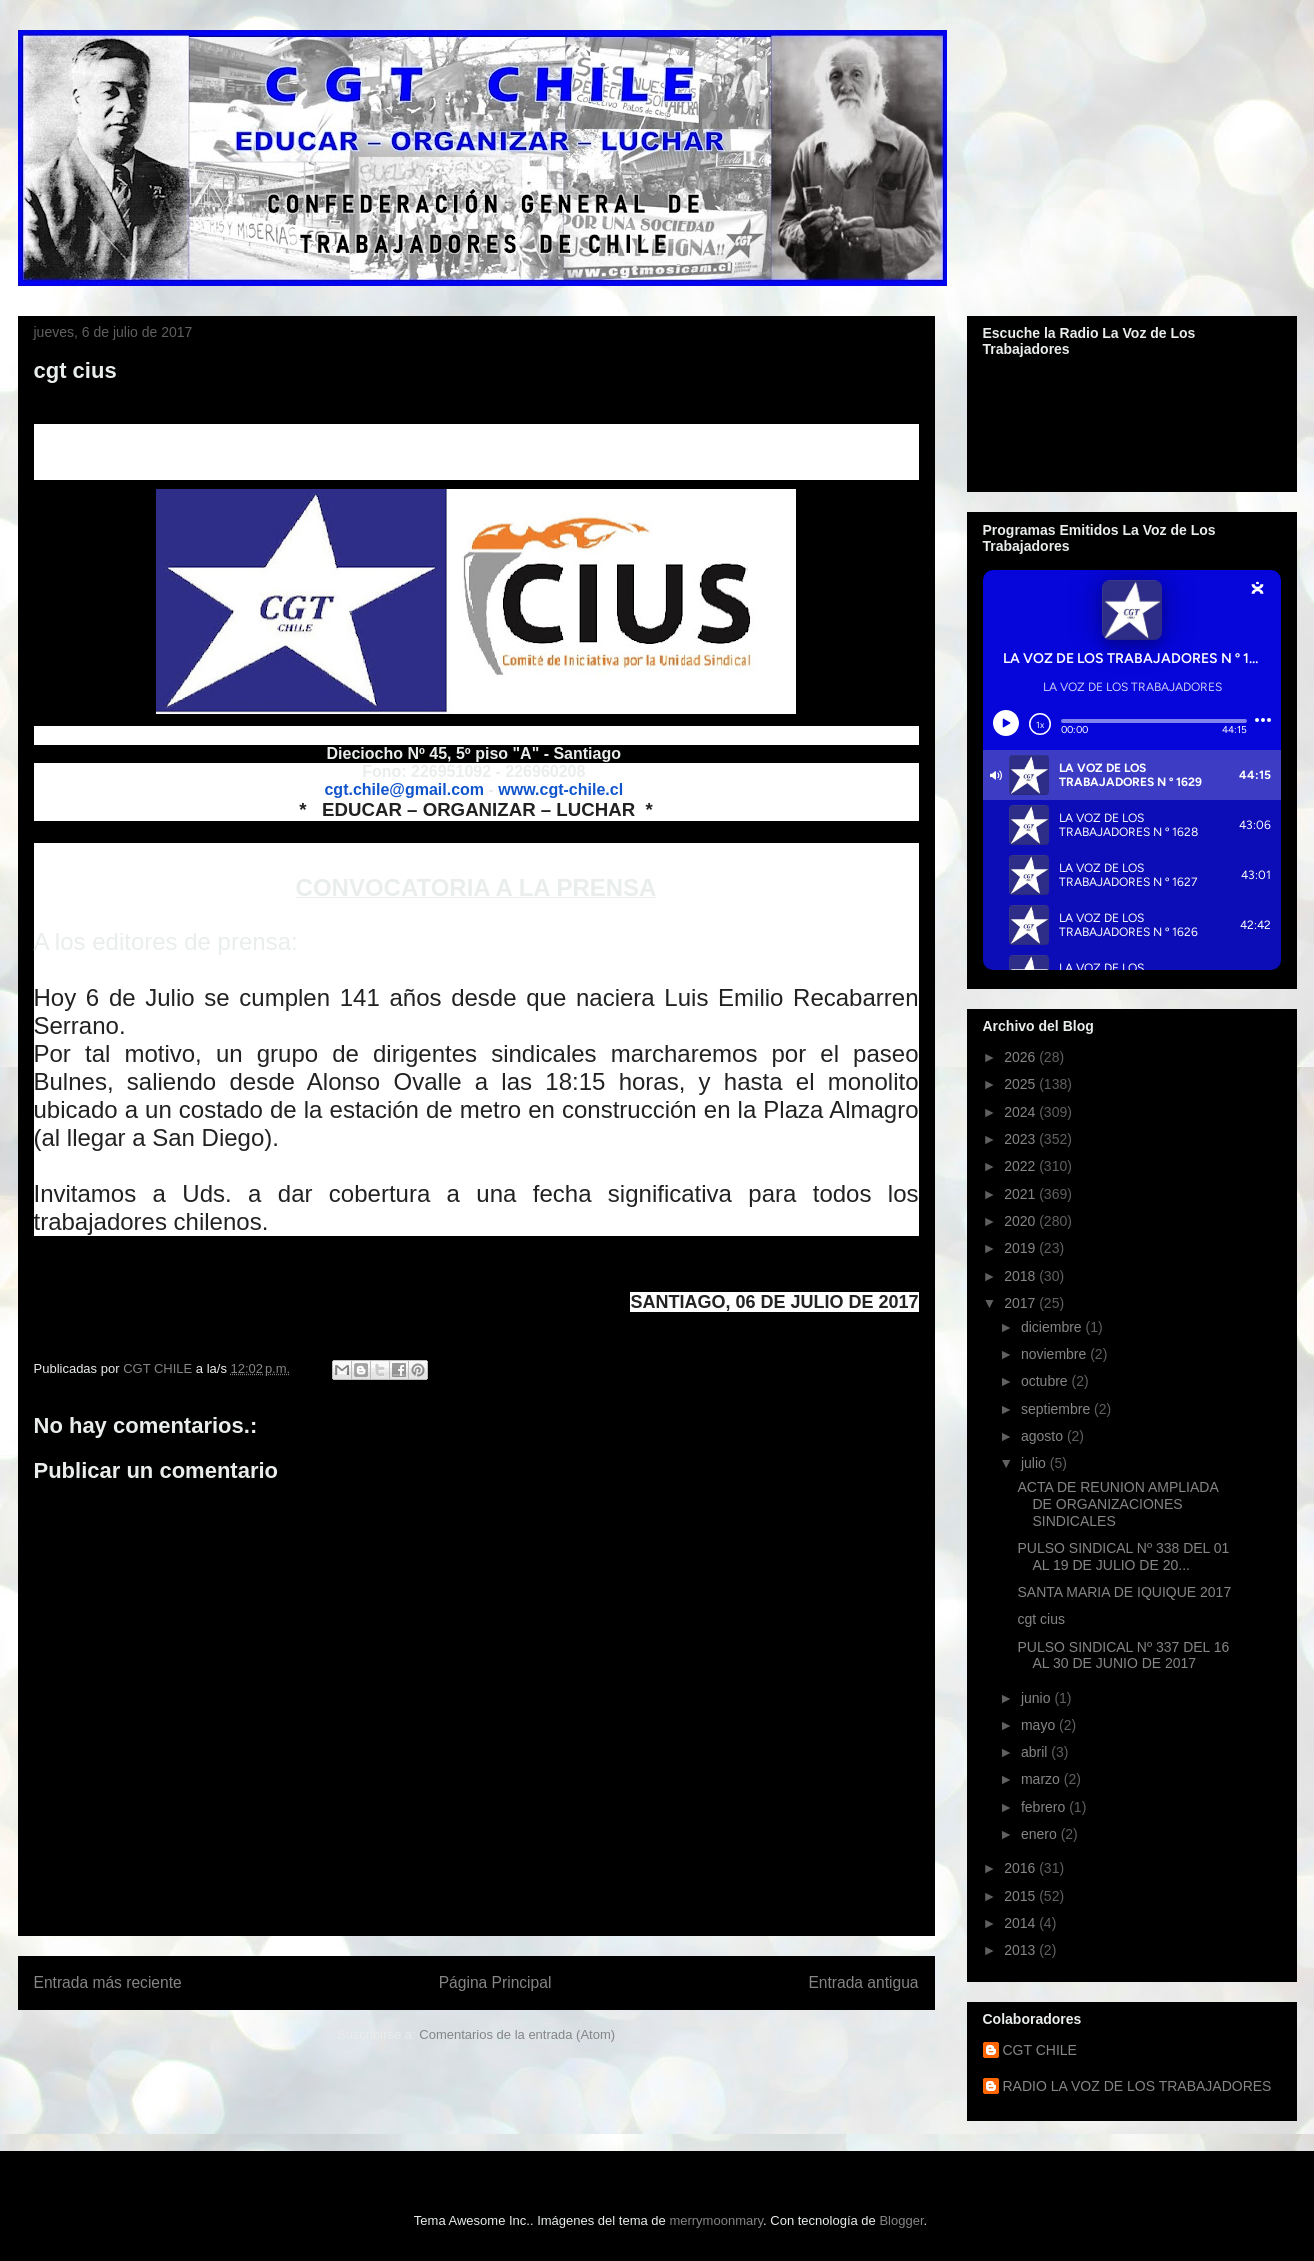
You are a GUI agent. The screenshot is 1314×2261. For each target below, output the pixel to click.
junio (1037, 1698)
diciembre (1053, 1327)
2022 (1021, 1166)
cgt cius (1040, 1619)
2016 (1021, 1868)
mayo (1040, 1725)
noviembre (1055, 1354)
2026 (1021, 1057)
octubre (1046, 1381)
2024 (1021, 1112)
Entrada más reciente (108, 1982)
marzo (1042, 1779)
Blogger (901, 2220)
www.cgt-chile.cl (560, 789)
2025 (1021, 1084)
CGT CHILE (1040, 2050)
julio (1035, 1463)
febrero (1045, 1807)
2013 (1021, 1950)
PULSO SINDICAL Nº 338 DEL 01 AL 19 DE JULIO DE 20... (1123, 1556)
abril (1036, 1752)
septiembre (1057, 1409)
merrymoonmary (716, 2220)
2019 (1021, 1248)
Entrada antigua (863, 1982)
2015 (1021, 1896)
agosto (1044, 1436)
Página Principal (495, 1982)
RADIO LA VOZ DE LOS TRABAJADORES (1137, 2086)
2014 (1021, 1923)
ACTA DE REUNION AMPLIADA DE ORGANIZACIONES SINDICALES (1117, 1504)
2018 (1021, 1276)
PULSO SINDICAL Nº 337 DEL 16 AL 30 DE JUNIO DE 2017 (1123, 1655)
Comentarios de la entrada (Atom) (517, 2034)
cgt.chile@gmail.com (404, 789)
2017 (1021, 1303)
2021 (1021, 1194)
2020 (1021, 1221)
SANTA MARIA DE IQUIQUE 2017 (1124, 1592)
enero (1041, 1834)
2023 (1021, 1139)
